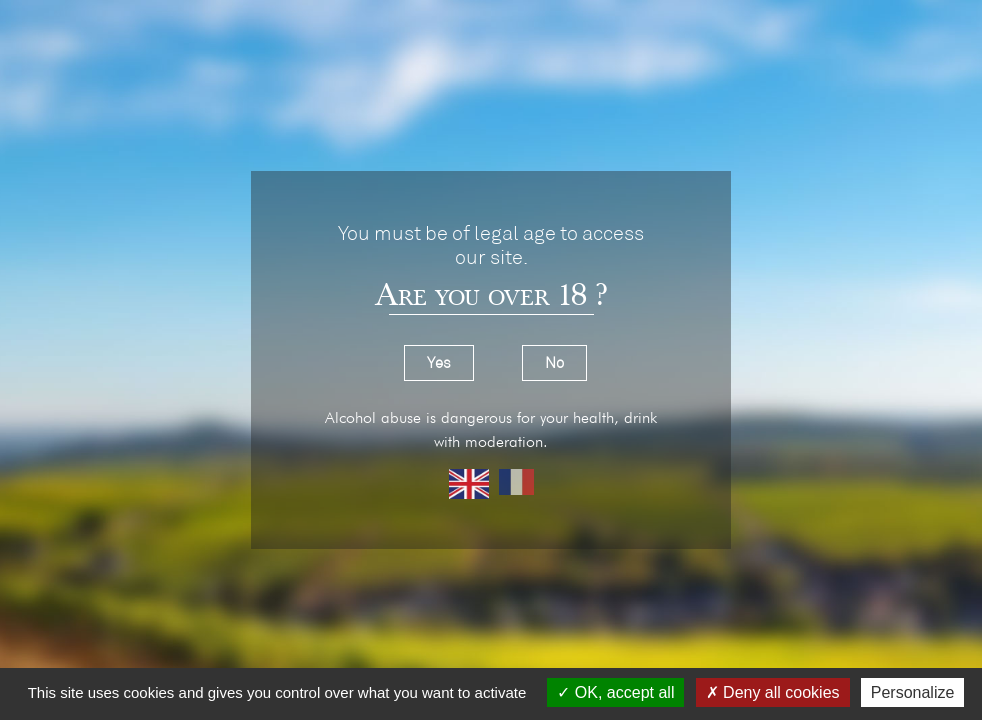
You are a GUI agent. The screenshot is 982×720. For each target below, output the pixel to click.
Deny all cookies (773, 692)
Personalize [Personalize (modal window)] (913, 692)
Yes (439, 362)
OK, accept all (615, 692)
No (554, 362)
